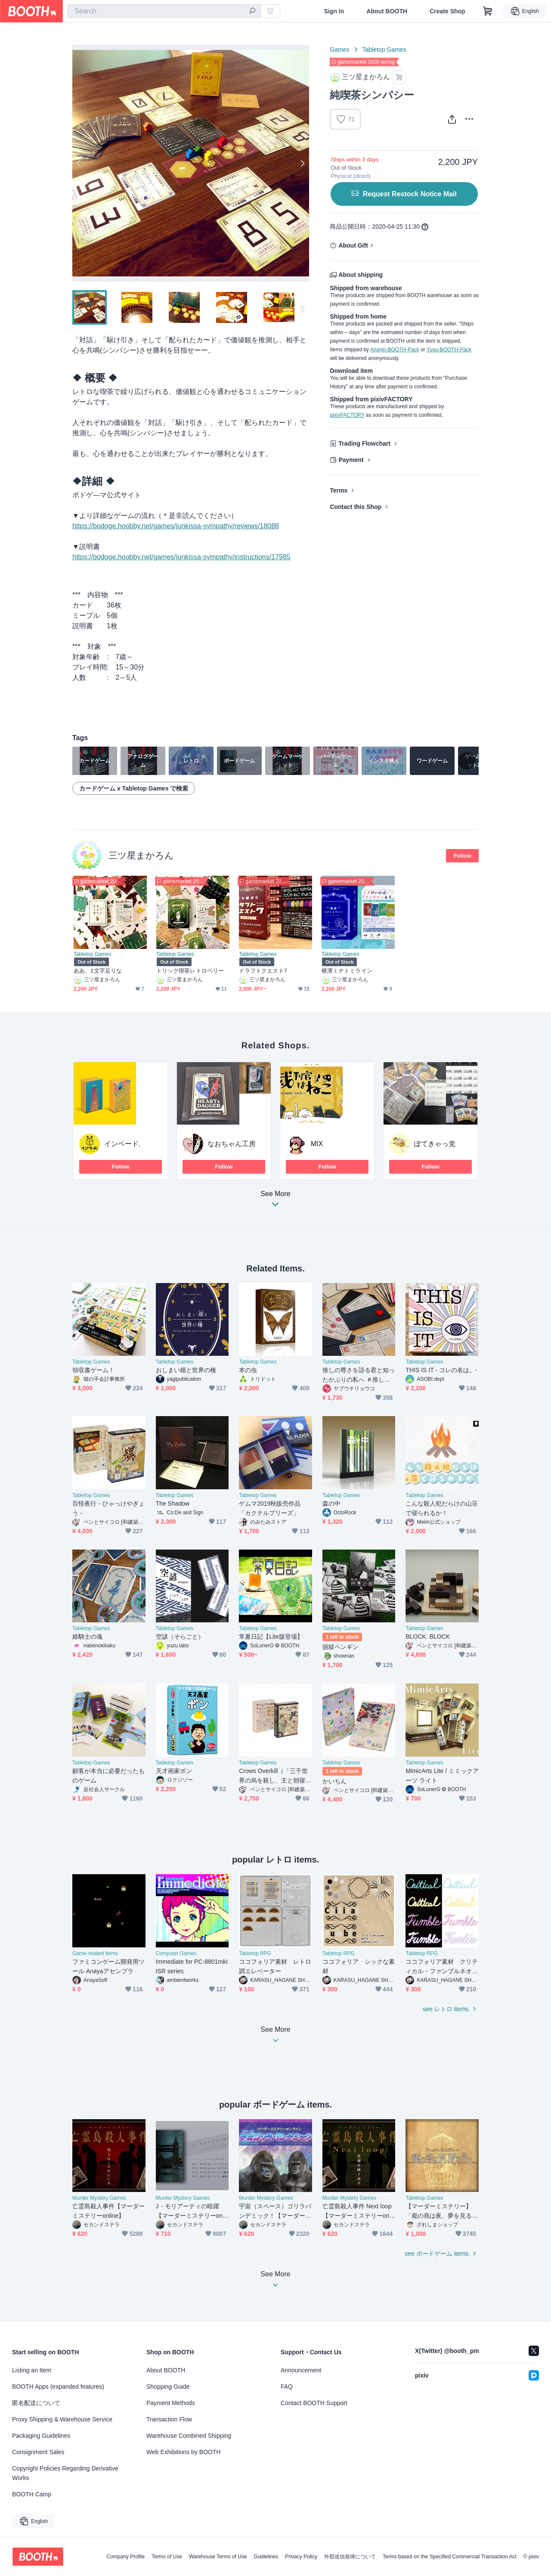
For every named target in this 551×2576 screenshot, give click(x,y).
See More (275, 1201)
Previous (79, 163)
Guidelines (266, 2556)
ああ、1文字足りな (98, 970)
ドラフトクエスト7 (263, 970)
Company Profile (125, 2556)
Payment (350, 459)
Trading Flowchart (364, 443)
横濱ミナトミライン (347, 970)
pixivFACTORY (347, 415)
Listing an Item (31, 2370)
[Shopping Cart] (488, 11)
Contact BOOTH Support (314, 2402)
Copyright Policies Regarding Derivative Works (65, 2473)
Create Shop (447, 11)
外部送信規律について (350, 2556)
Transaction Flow (169, 2419)
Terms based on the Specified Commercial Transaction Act (450, 2556)
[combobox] (164, 11)
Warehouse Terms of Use (218, 2556)
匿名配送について (36, 2402)
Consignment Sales (38, 2452)
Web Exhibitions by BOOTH (183, 2452)
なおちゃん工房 (231, 1143)
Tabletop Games (384, 49)
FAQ (287, 2386)
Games (339, 49)
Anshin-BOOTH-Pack (394, 350)
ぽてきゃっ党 (434, 1143)
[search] (252, 12)
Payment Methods (170, 2402)
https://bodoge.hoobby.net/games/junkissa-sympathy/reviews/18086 (175, 526)
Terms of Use (167, 2556)
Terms (338, 490)
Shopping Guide (167, 2386)
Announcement (301, 2370)
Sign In (334, 11)
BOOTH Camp (31, 2494)
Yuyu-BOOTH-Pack (449, 350)
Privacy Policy (301, 2556)
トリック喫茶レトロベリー (190, 970)
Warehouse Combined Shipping (188, 2435)
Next (302, 163)
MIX (317, 1143)
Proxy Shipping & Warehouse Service (62, 2419)
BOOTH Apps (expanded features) (58, 2386)
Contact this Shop (355, 506)
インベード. (122, 1143)
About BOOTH (386, 11)
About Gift (353, 245)
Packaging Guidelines (41, 2435)
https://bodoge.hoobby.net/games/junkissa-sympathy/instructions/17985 (181, 557)
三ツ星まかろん (141, 855)
